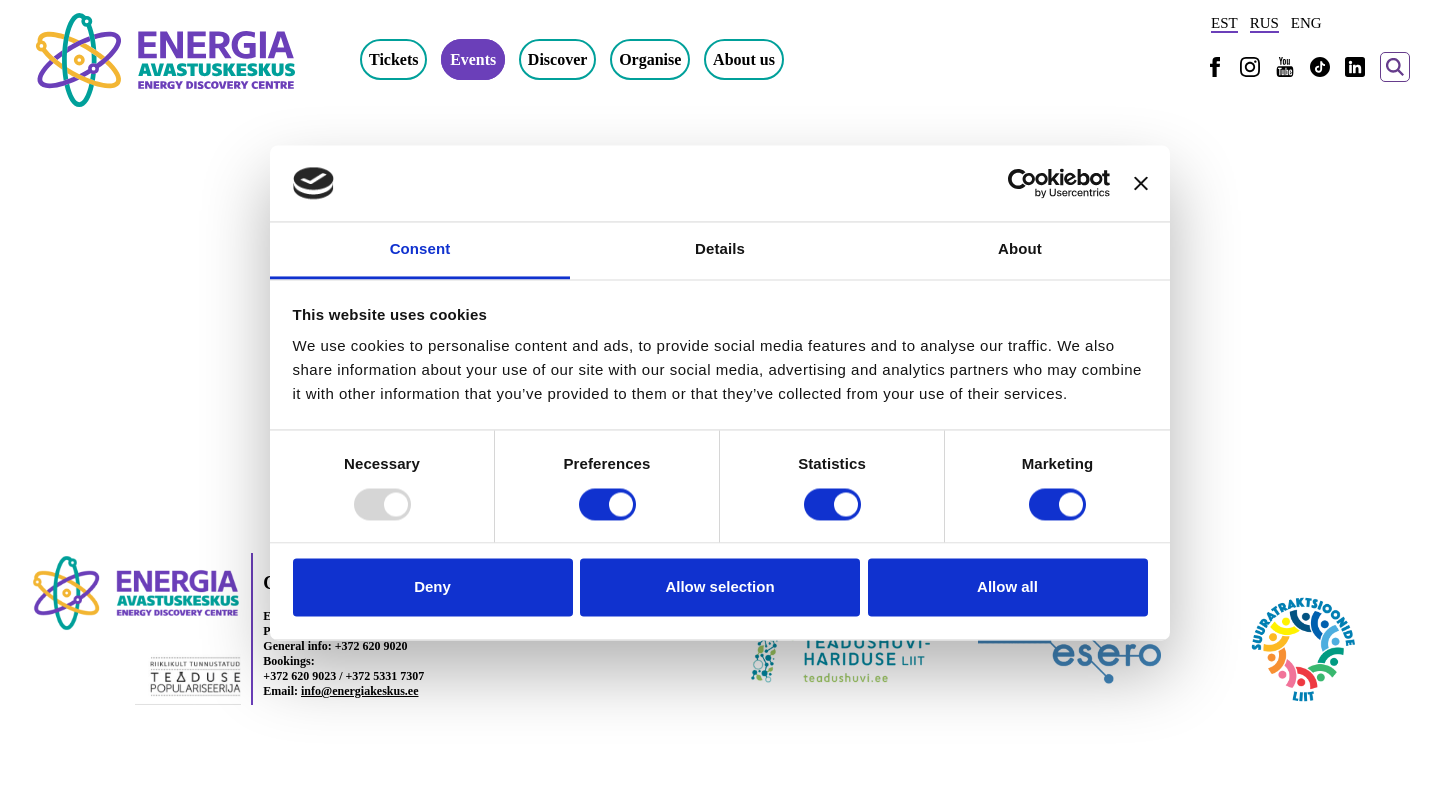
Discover (558, 59)
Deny (432, 587)
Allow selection (719, 587)
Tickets (393, 59)
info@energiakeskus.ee (360, 691)
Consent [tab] (420, 249)
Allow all (1007, 587)
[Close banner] (1141, 183)
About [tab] (1020, 249)
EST (1224, 23)
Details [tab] (720, 249)
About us (744, 59)
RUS (1264, 23)
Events (473, 59)
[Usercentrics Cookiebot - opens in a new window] (1022, 183)
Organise (651, 59)
